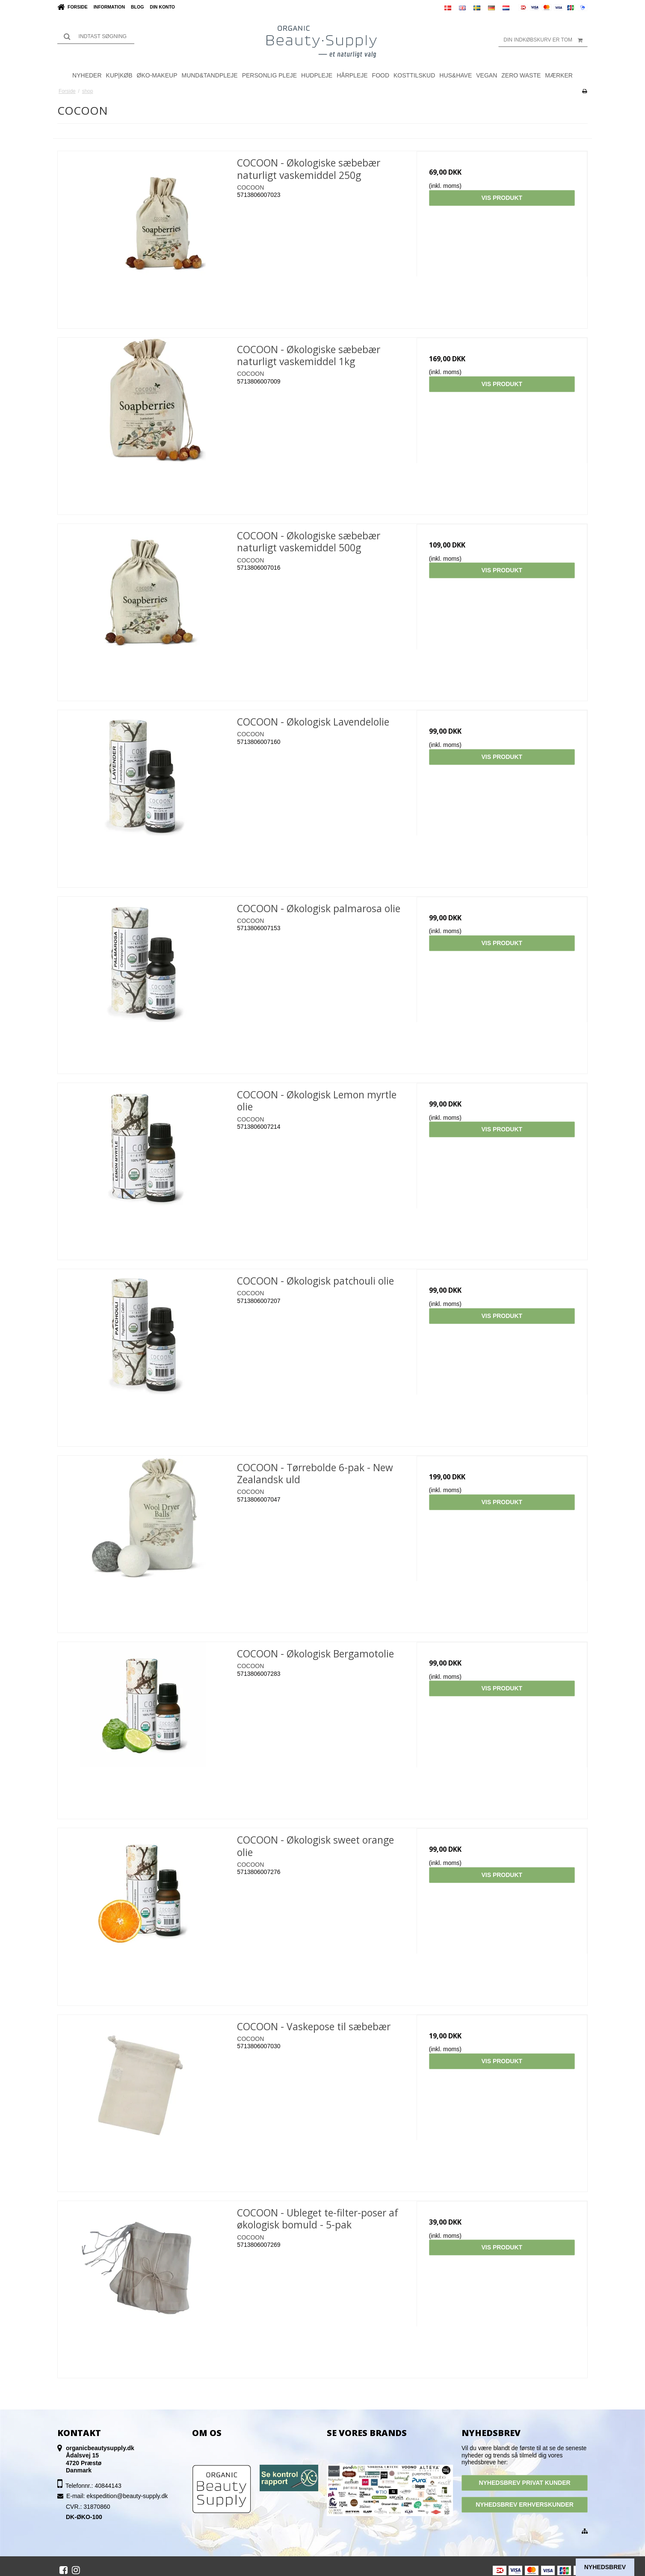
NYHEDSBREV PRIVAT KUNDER (524, 2482)
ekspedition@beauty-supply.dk (127, 2496)
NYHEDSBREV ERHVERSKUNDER (525, 2504)
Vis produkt (501, 197)
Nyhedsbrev (605, 2567)
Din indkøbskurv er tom (545, 39)
